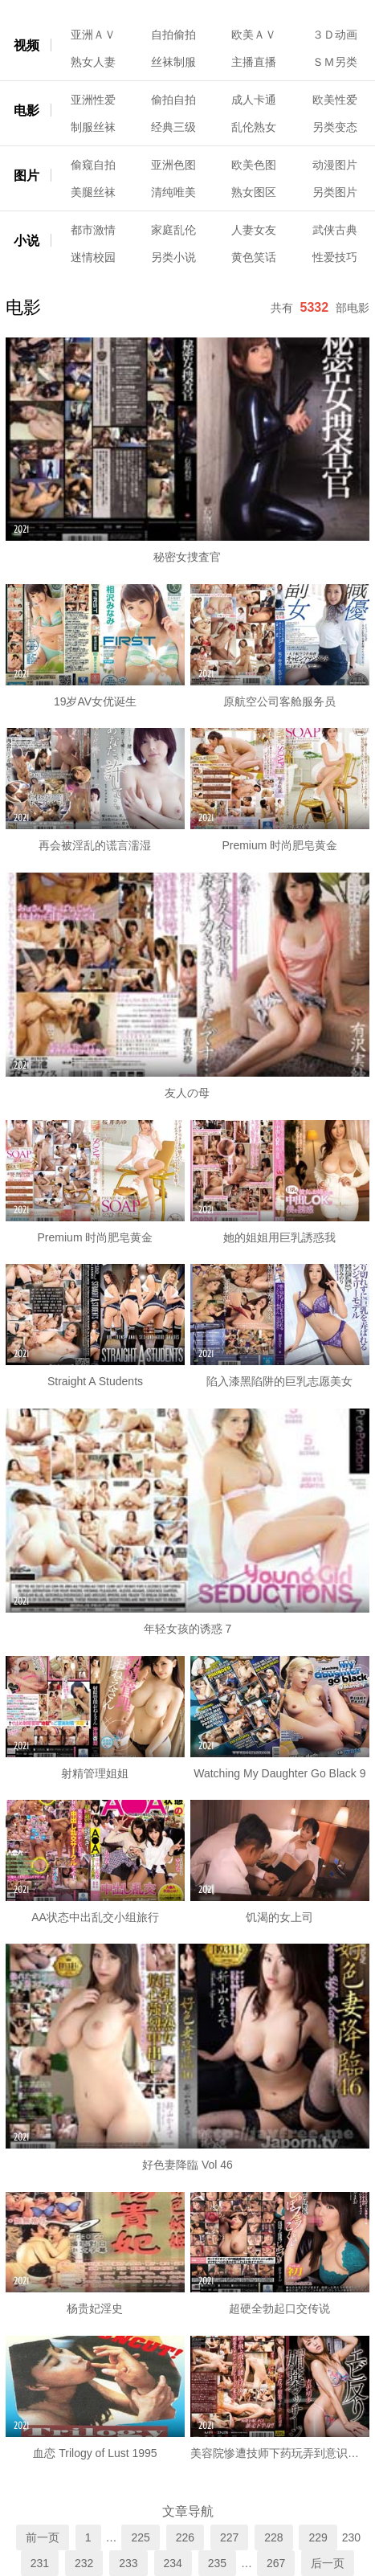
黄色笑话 (253, 257)
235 (217, 2563)
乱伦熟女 (253, 127)
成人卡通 (253, 99)
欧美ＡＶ (253, 34)
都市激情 (93, 229)
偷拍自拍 (173, 99)
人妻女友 (253, 229)
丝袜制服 (173, 61)
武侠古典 (334, 229)
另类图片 (334, 192)
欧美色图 (253, 164)
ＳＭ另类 (334, 61)
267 (276, 2563)
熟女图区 (253, 192)
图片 (26, 175)
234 (173, 2563)
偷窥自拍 (93, 164)
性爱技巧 (334, 257)
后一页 (327, 2563)
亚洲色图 (173, 164)
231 (40, 2563)
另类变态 (334, 127)
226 (185, 2537)
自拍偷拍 (173, 34)
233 (128, 2563)
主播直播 (253, 61)
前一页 (42, 2537)
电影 (26, 110)
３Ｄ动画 (334, 34)
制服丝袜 (93, 127)
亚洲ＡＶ (93, 34)
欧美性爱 (334, 99)
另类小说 (173, 257)
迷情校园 (93, 257)
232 (84, 2563)
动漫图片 (334, 164)
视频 (26, 45)
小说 (26, 240)
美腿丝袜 (93, 192)
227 (229, 2537)
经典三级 (173, 127)
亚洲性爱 (93, 99)
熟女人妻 (93, 61)
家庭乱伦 (173, 229)
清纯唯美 (173, 192)
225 (140, 2537)
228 (273, 2537)
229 (317, 2537)
